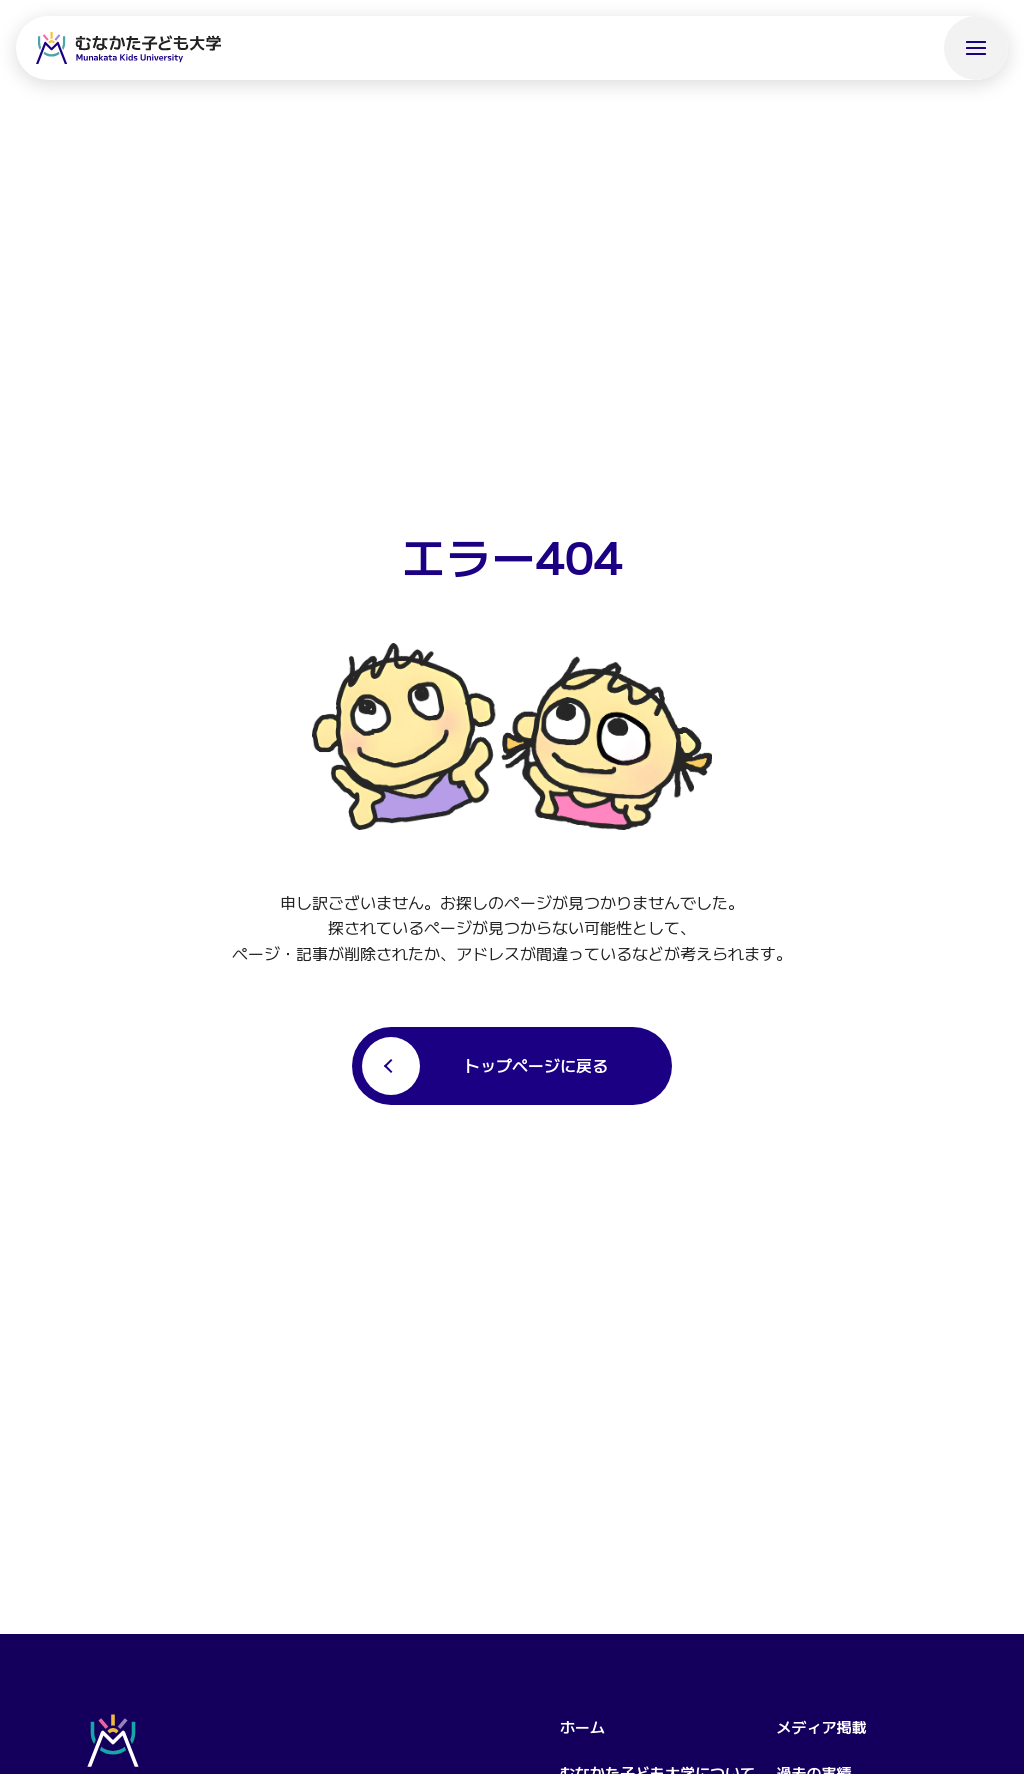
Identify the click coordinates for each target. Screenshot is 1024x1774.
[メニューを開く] (976, 48)
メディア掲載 (821, 1726)
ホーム (582, 1726)
